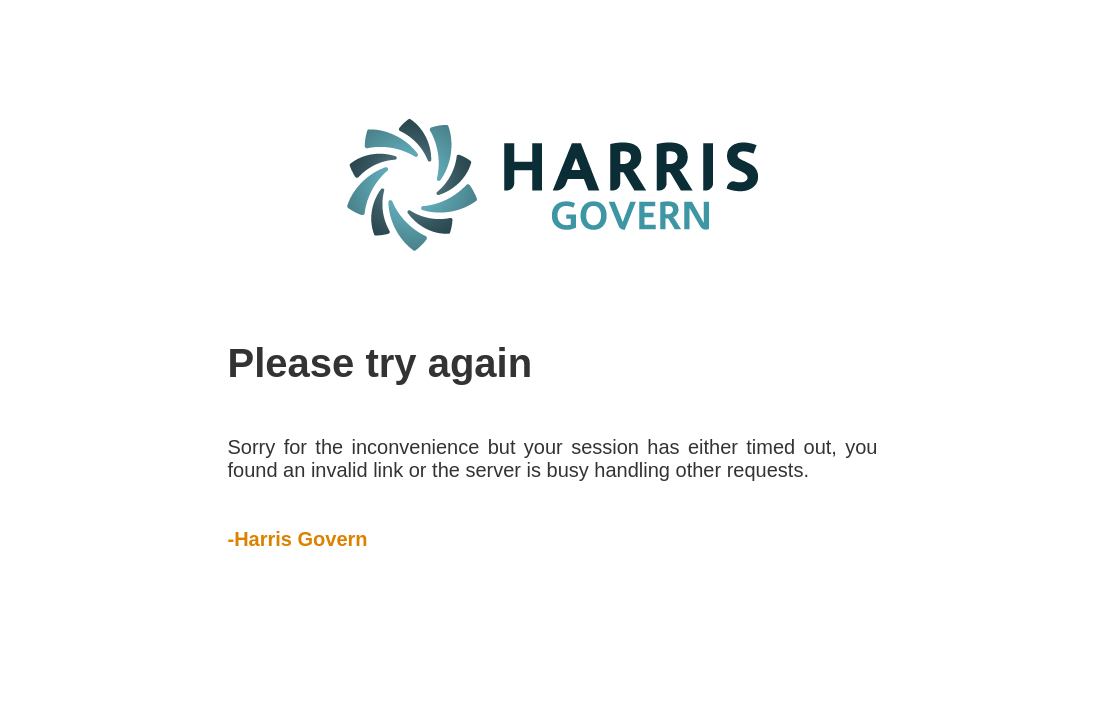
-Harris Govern (298, 539)
